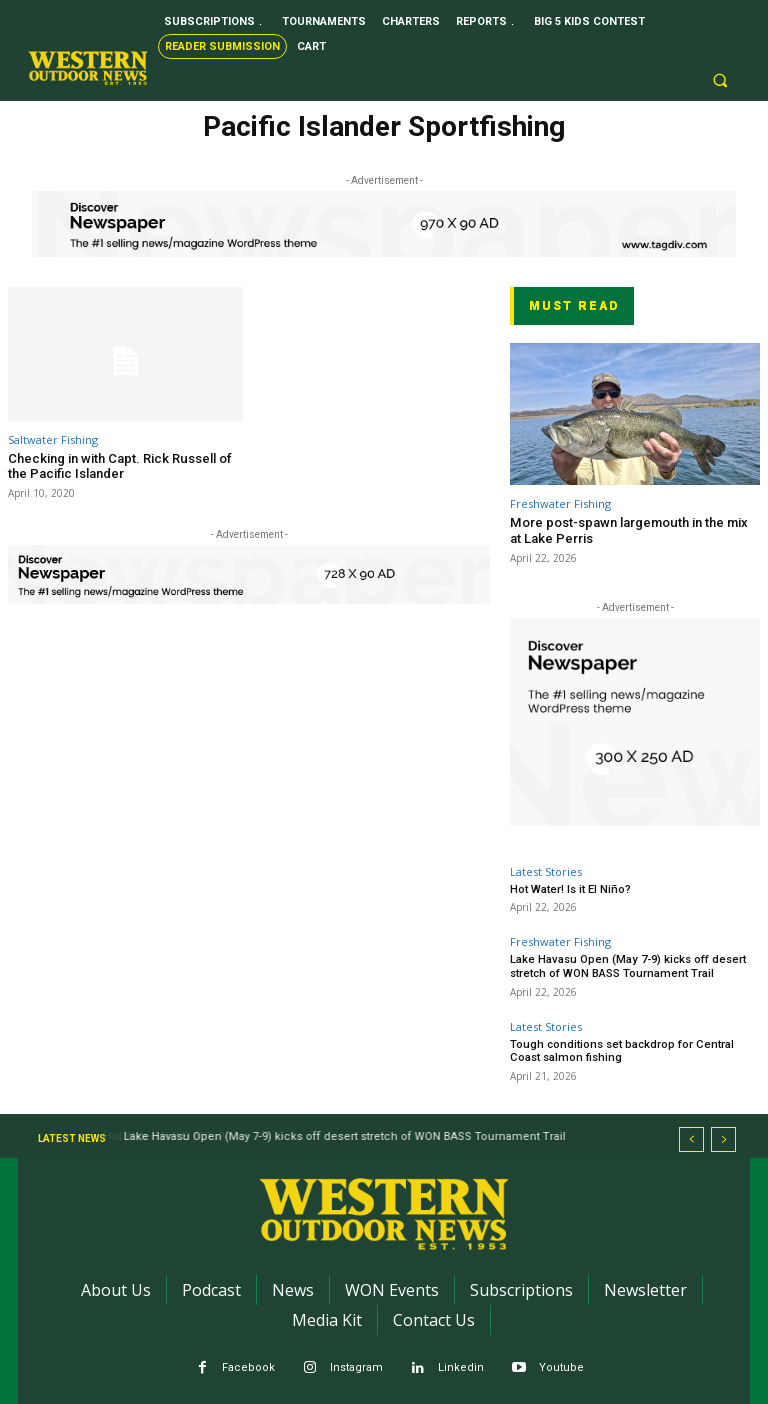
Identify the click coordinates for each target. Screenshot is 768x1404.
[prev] (691, 1136)
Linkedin (461, 1365)
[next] (723, 1136)
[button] (720, 81)
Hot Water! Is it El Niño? (570, 889)
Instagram (356, 1365)
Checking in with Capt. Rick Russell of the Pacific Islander (119, 466)
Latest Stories (546, 871)
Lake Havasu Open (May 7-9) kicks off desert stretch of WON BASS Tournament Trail (625, 966)
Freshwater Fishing (560, 503)
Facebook (248, 1365)
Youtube (561, 1365)
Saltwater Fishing (53, 439)
